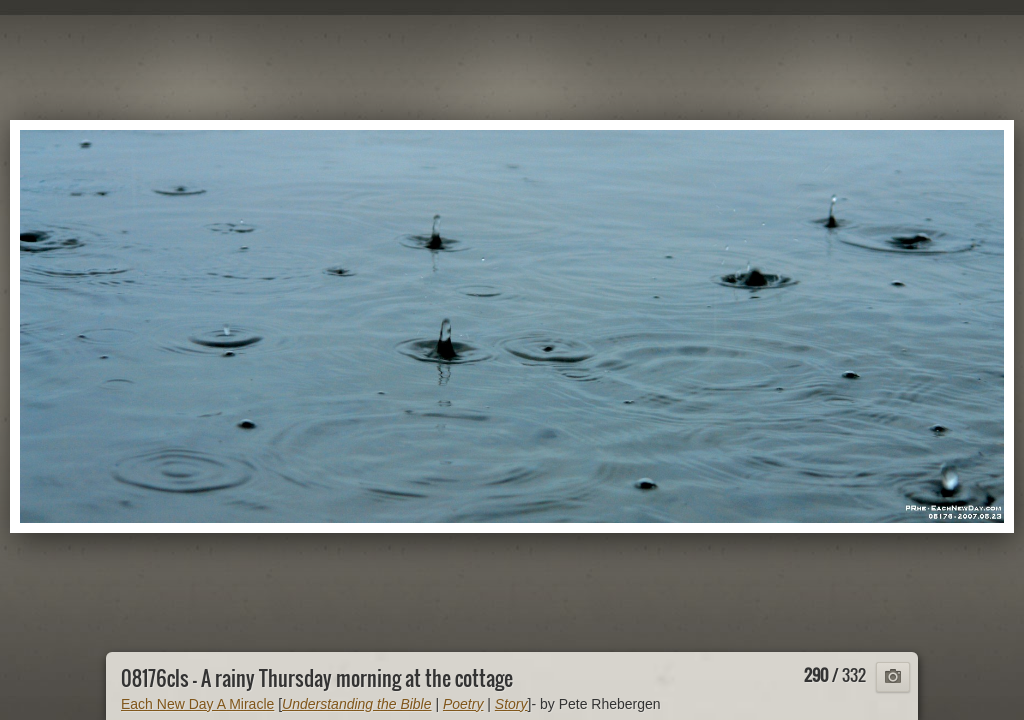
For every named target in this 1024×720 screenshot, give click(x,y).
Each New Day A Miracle (197, 704)
